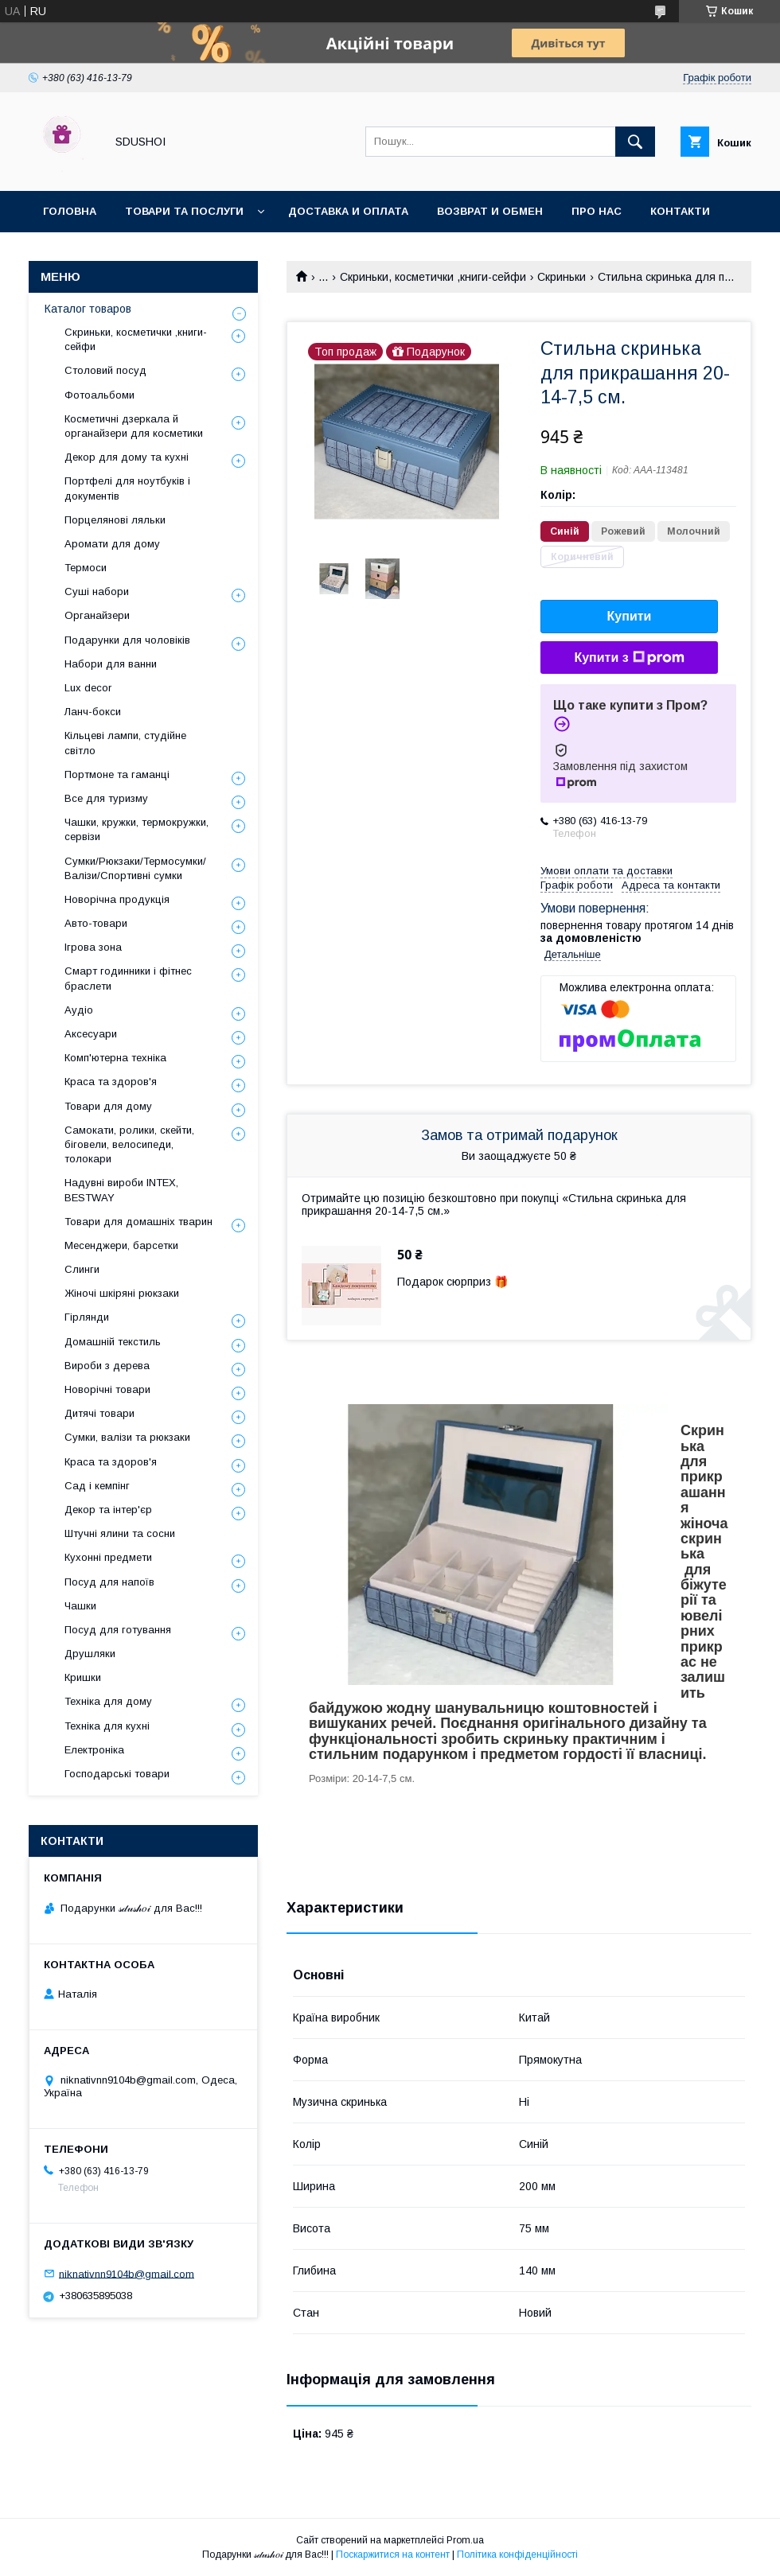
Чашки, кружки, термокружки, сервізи (136, 829)
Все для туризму (106, 798)
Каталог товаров (88, 308)
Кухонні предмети (108, 1557)
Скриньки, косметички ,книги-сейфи (433, 276)
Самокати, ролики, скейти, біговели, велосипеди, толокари (129, 1144)
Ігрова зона (93, 947)
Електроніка (94, 1750)
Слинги (81, 1269)
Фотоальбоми (99, 395)
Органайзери (97, 615)
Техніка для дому (108, 1701)
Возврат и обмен (490, 211)
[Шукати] (635, 141)
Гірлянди (86, 1317)
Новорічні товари (107, 1389)
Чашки (80, 1606)
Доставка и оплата (348, 211)
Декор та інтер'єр (108, 1510)
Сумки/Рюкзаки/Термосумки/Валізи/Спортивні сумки (135, 868)
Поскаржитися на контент (393, 2554)
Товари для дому (108, 1106)
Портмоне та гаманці (117, 774)
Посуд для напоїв (109, 1582)
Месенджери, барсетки (121, 1245)
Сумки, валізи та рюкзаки (127, 1437)
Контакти (680, 211)
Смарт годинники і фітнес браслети (128, 978)
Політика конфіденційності (517, 2554)
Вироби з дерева (107, 1366)
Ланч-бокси (92, 712)
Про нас (596, 211)
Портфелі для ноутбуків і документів (127, 488)
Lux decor (87, 688)
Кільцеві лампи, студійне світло (125, 743)
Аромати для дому (112, 544)
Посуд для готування (117, 1630)
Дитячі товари (99, 1413)
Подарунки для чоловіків (127, 640)
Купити (629, 616)
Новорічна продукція (117, 899)
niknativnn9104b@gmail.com (126, 2273)
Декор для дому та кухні (126, 457)
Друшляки (89, 1654)
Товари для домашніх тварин (138, 1222)
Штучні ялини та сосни (119, 1533)
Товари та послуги (184, 211)
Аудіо (78, 1010)
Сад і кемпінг (97, 1486)
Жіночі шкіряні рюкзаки (121, 1293)
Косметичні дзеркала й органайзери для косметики (133, 426)
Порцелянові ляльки (115, 520)
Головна (69, 211)
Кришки (82, 1677)
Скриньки (561, 276)
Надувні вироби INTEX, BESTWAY (121, 1190)
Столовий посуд (105, 370)
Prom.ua (465, 2540)
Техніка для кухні (107, 1726)
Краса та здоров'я (110, 1082)
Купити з (629, 658)
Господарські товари (117, 1774)
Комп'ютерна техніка (115, 1058)
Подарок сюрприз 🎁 (452, 1281)
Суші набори (96, 591)
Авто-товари (95, 923)
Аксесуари (90, 1034)
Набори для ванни (110, 664)
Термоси (85, 568)
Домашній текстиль (112, 1342)
